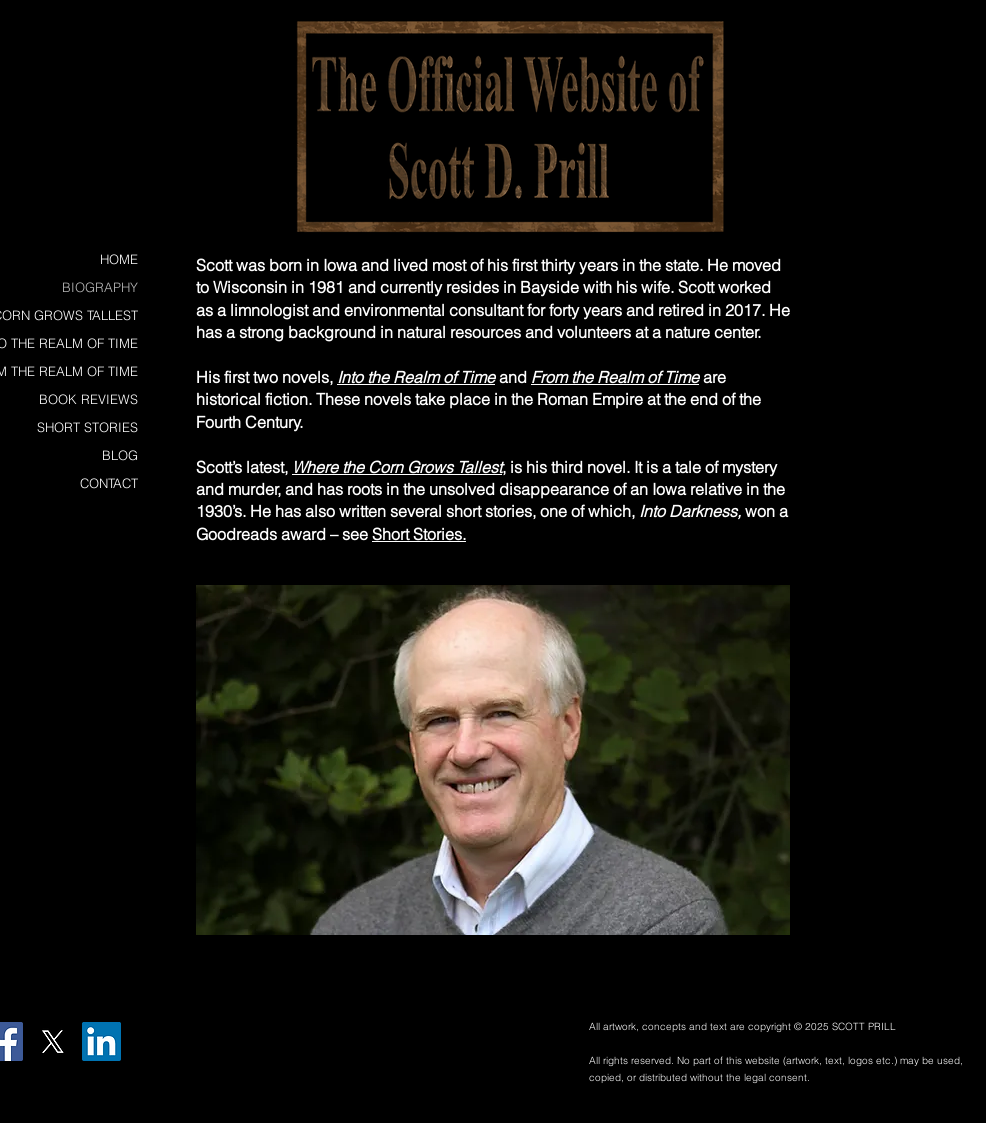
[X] (52, 1041)
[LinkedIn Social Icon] (101, 1041)
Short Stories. (419, 534)
